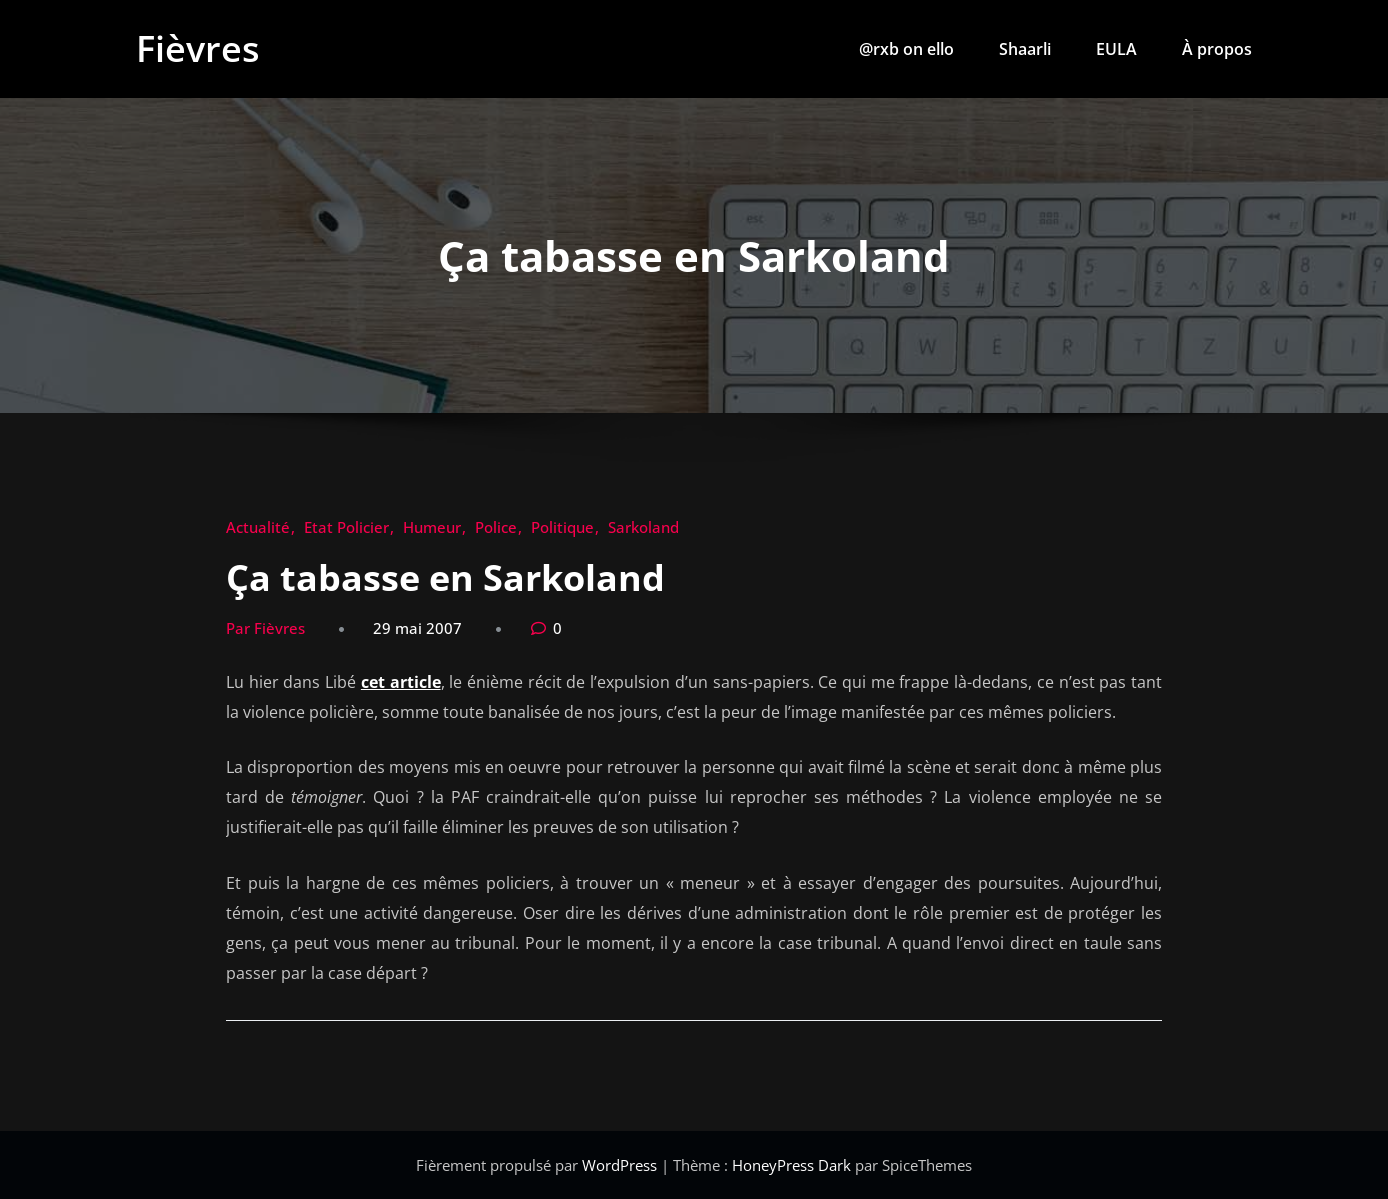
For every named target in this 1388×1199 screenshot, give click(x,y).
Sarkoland (643, 527)
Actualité (258, 527)
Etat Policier (346, 527)
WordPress (621, 1165)
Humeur (432, 527)
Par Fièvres (265, 628)
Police (496, 527)
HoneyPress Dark (791, 1165)
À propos (1217, 49)
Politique (562, 527)
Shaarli (1025, 49)
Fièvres (198, 48)
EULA (1116, 49)
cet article (401, 682)
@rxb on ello (906, 49)
